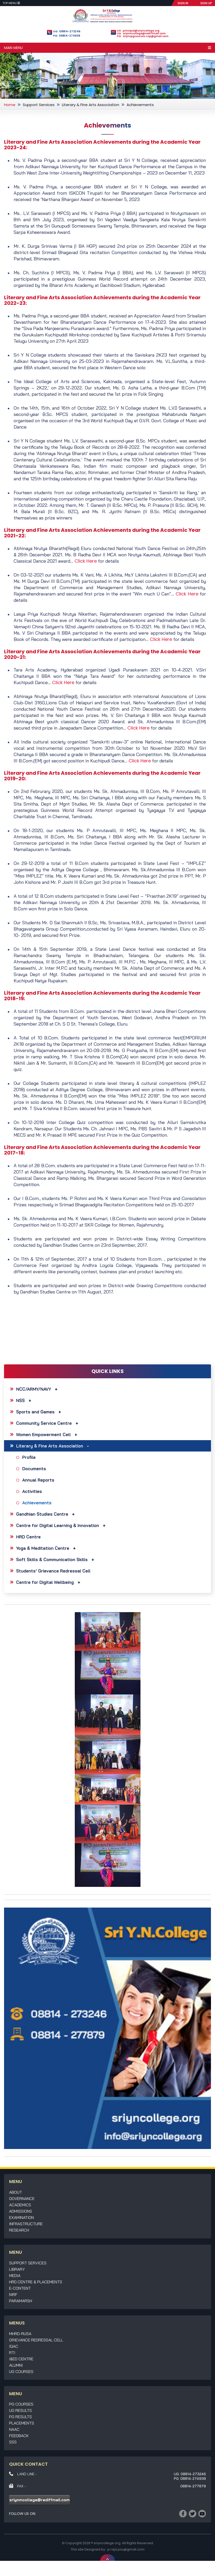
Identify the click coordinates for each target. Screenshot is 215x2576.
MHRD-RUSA (20, 2333)
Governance (22, 2198)
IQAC (13, 2346)
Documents (34, 1468)
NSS (25, 1400)
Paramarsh (20, 2300)
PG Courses (21, 2404)
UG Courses (21, 2371)
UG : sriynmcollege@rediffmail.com (141, 33)
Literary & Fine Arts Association (90, 104)
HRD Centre (28, 1536)
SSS (13, 2441)
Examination (21, 2217)
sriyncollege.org (107, 2543)
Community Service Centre (48, 1423)
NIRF (13, 2294)
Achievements (37, 1502)
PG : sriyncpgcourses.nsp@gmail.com (143, 36)
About (15, 2192)
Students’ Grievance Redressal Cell (53, 1570)
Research (19, 2230)
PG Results (20, 2416)
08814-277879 (193, 2486)
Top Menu (11, 3)
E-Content (20, 2288)
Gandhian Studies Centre (46, 1514)
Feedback (19, 2435)
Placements (21, 2422)
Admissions (20, 2211)
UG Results (20, 2410)
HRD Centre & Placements (35, 2281)
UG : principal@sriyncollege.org (138, 30)
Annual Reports (39, 1480)
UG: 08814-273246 (66, 31)
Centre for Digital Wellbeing (49, 1582)
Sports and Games (40, 1411)
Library (17, 2269)
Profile (29, 1457)
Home (9, 104)
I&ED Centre (21, 2358)
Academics (20, 2204)
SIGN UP (206, 3)
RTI (12, 2352)
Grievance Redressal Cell (36, 2339)
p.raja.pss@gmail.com (126, 2549)
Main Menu (107, 48)
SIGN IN (183, 3)
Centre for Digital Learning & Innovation (62, 1525)
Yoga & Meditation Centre (47, 1548)
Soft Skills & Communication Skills (56, 1559)
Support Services (39, 104)
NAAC (14, 2429)
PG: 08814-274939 (66, 36)
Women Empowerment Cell (48, 1434)
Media (14, 2275)
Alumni (16, 2365)
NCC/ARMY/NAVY (38, 1389)
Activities (32, 1491)
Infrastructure (26, 2223)
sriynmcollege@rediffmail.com (39, 2499)
